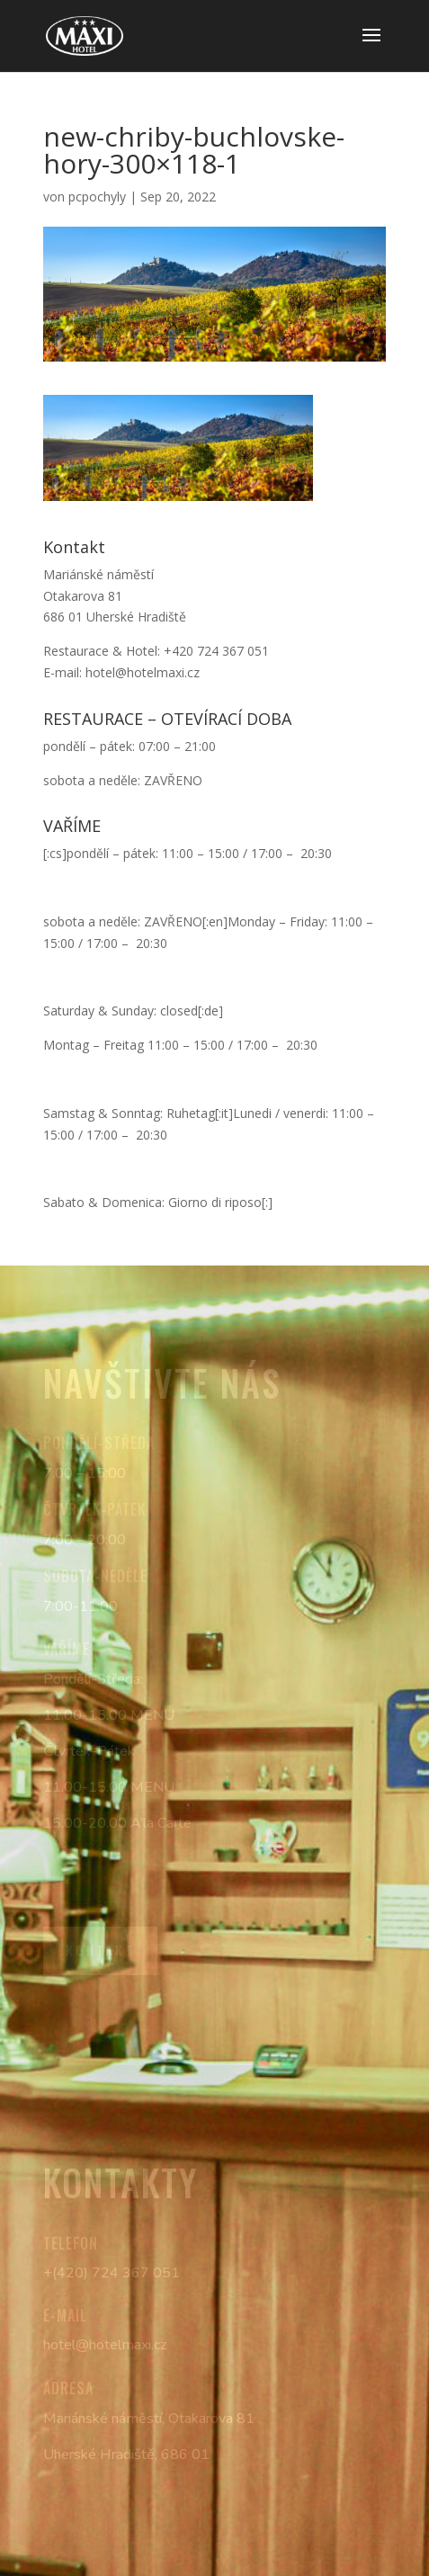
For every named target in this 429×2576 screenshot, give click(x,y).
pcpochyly (97, 196)
